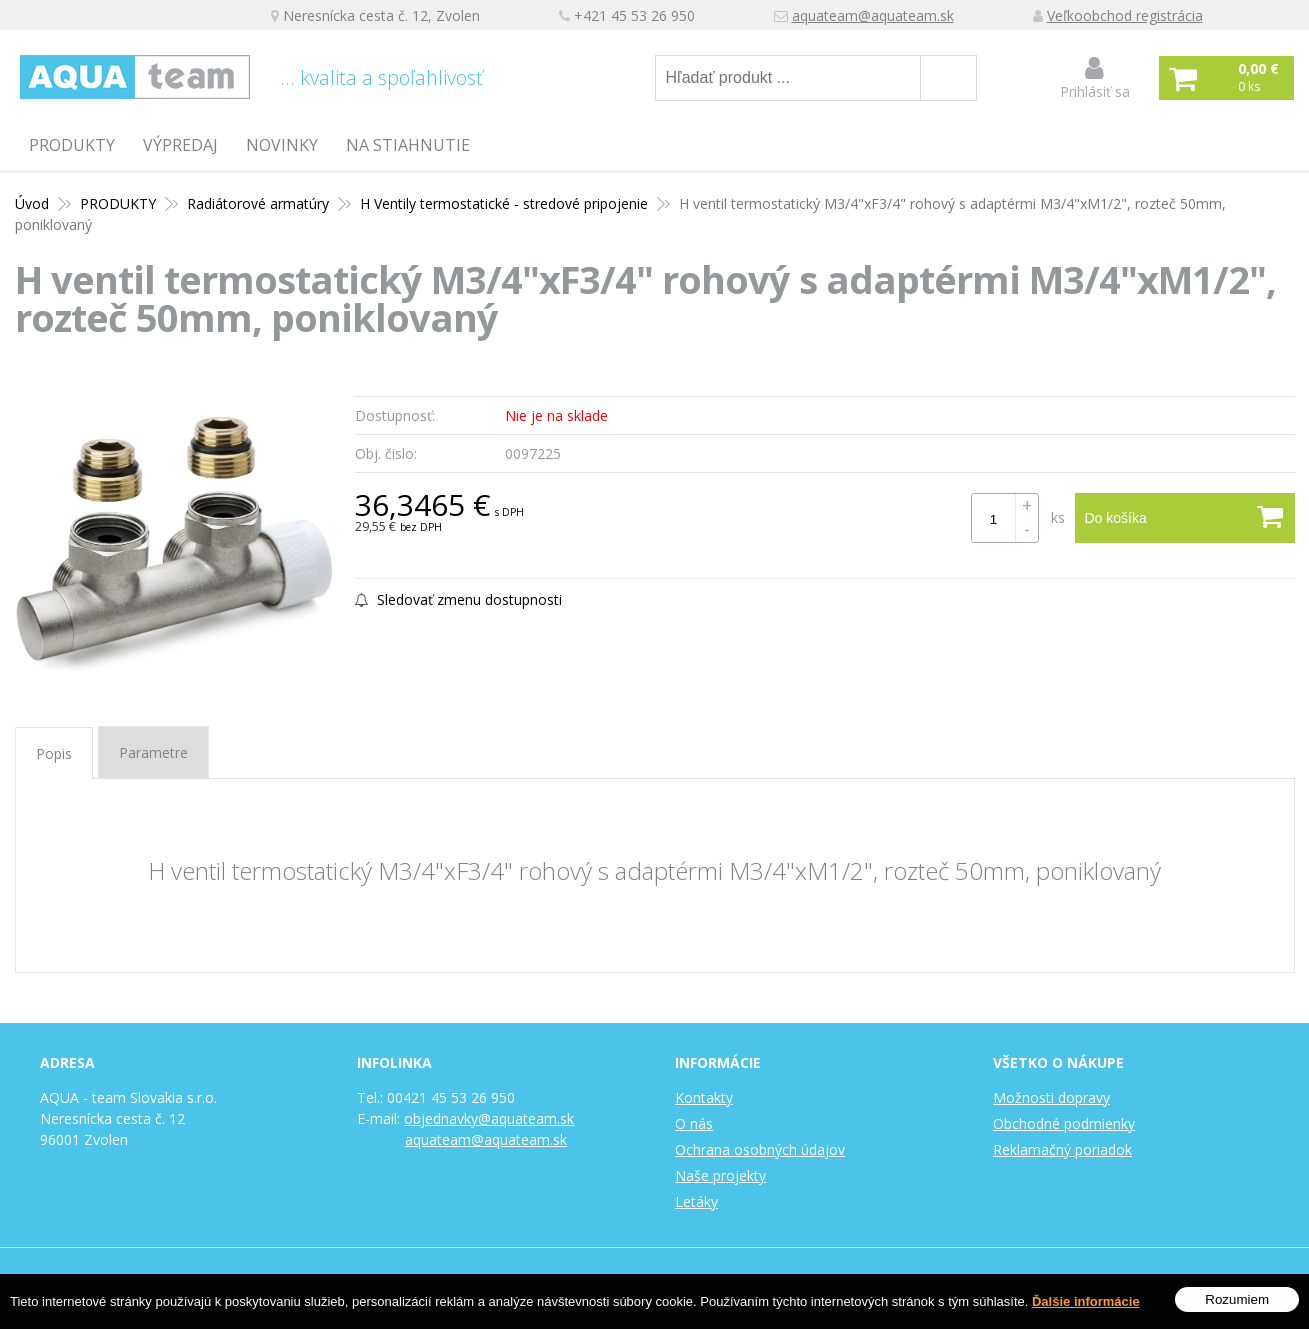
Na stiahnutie (408, 145)
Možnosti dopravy (1051, 1097)
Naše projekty (720, 1175)
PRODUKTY (72, 145)
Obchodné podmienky (1064, 1123)
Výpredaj (180, 145)
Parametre (153, 752)
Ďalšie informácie (1086, 1301)
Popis (54, 753)
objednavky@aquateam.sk (489, 1118)
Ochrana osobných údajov (760, 1149)
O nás (694, 1123)
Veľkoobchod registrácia (1125, 15)
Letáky (696, 1201)
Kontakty (704, 1097)
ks (1058, 517)
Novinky (282, 145)
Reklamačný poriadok (1062, 1149)
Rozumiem (1237, 1299)
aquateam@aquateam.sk (873, 15)
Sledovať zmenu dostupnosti (458, 599)
